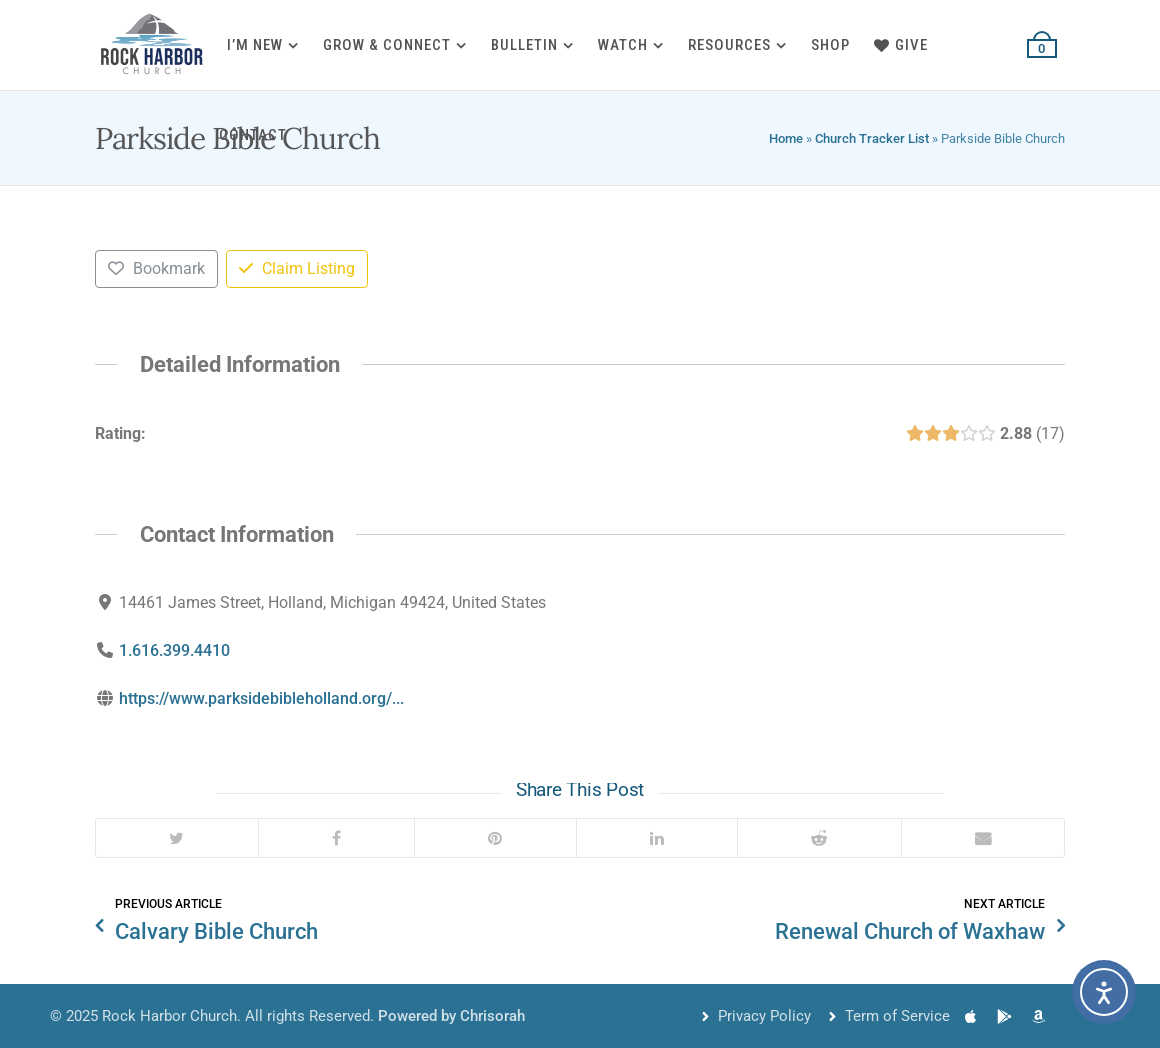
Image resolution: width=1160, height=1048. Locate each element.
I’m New (255, 45)
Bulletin (524, 45)
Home (786, 138)
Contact (253, 135)
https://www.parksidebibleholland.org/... (261, 698)
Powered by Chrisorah (451, 1016)
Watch (623, 45)
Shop (830, 45)
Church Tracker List (872, 138)
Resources (729, 45)
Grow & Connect (387, 45)
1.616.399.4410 (174, 650)
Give (901, 45)
